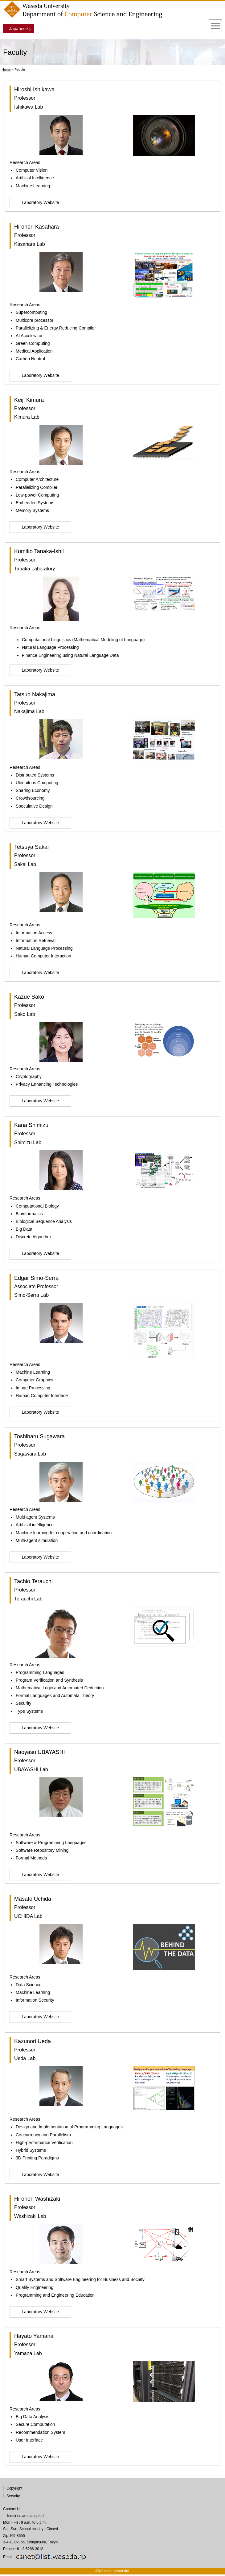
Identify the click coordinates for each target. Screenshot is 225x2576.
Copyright (14, 2488)
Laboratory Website (40, 202)
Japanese (18, 28)
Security (13, 2496)
